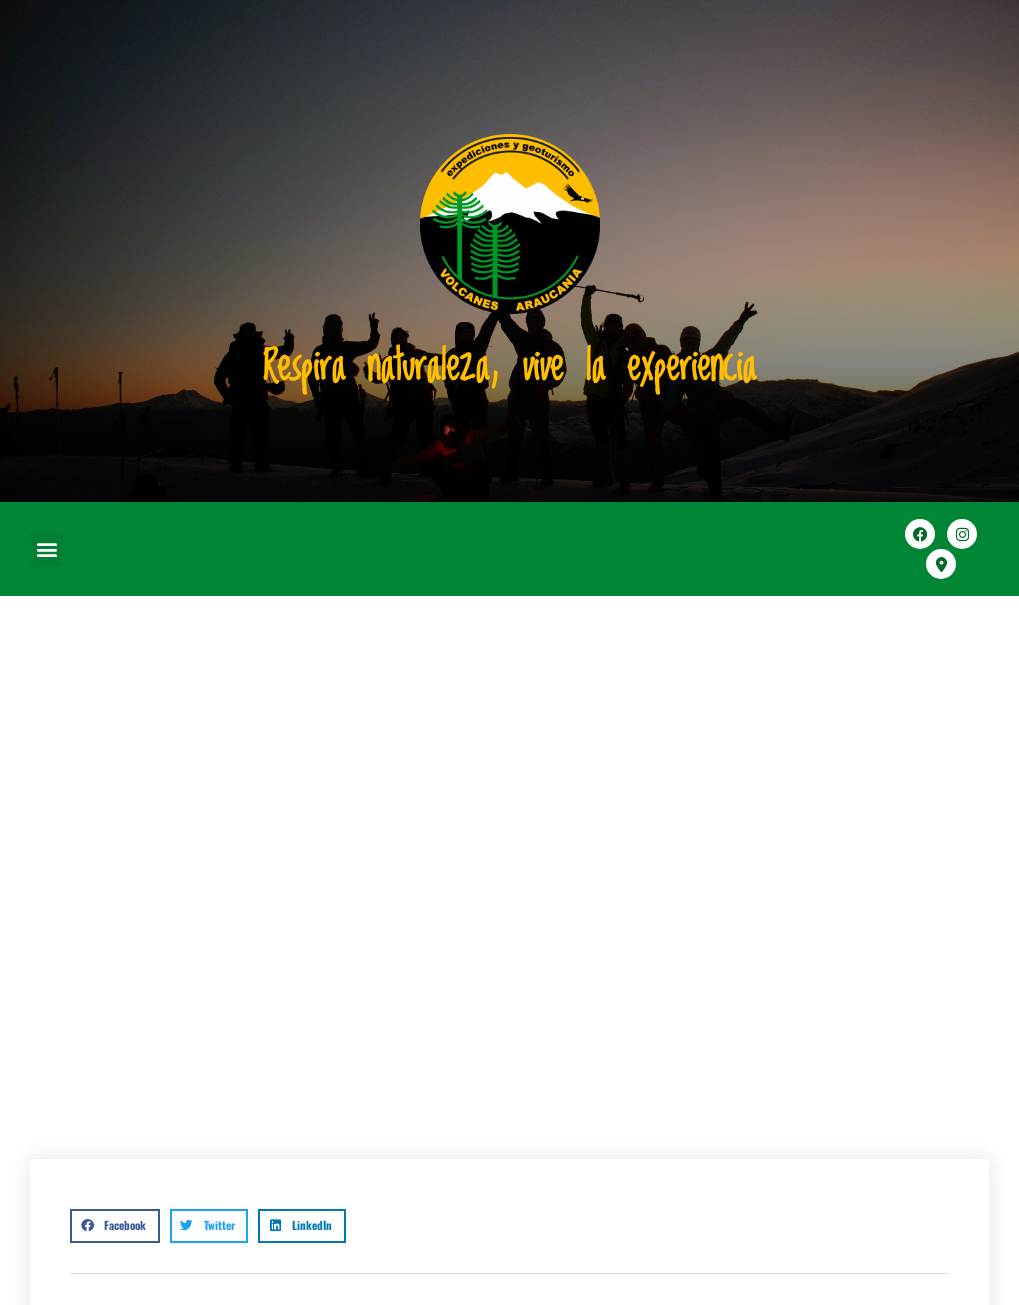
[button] (46, 549)
